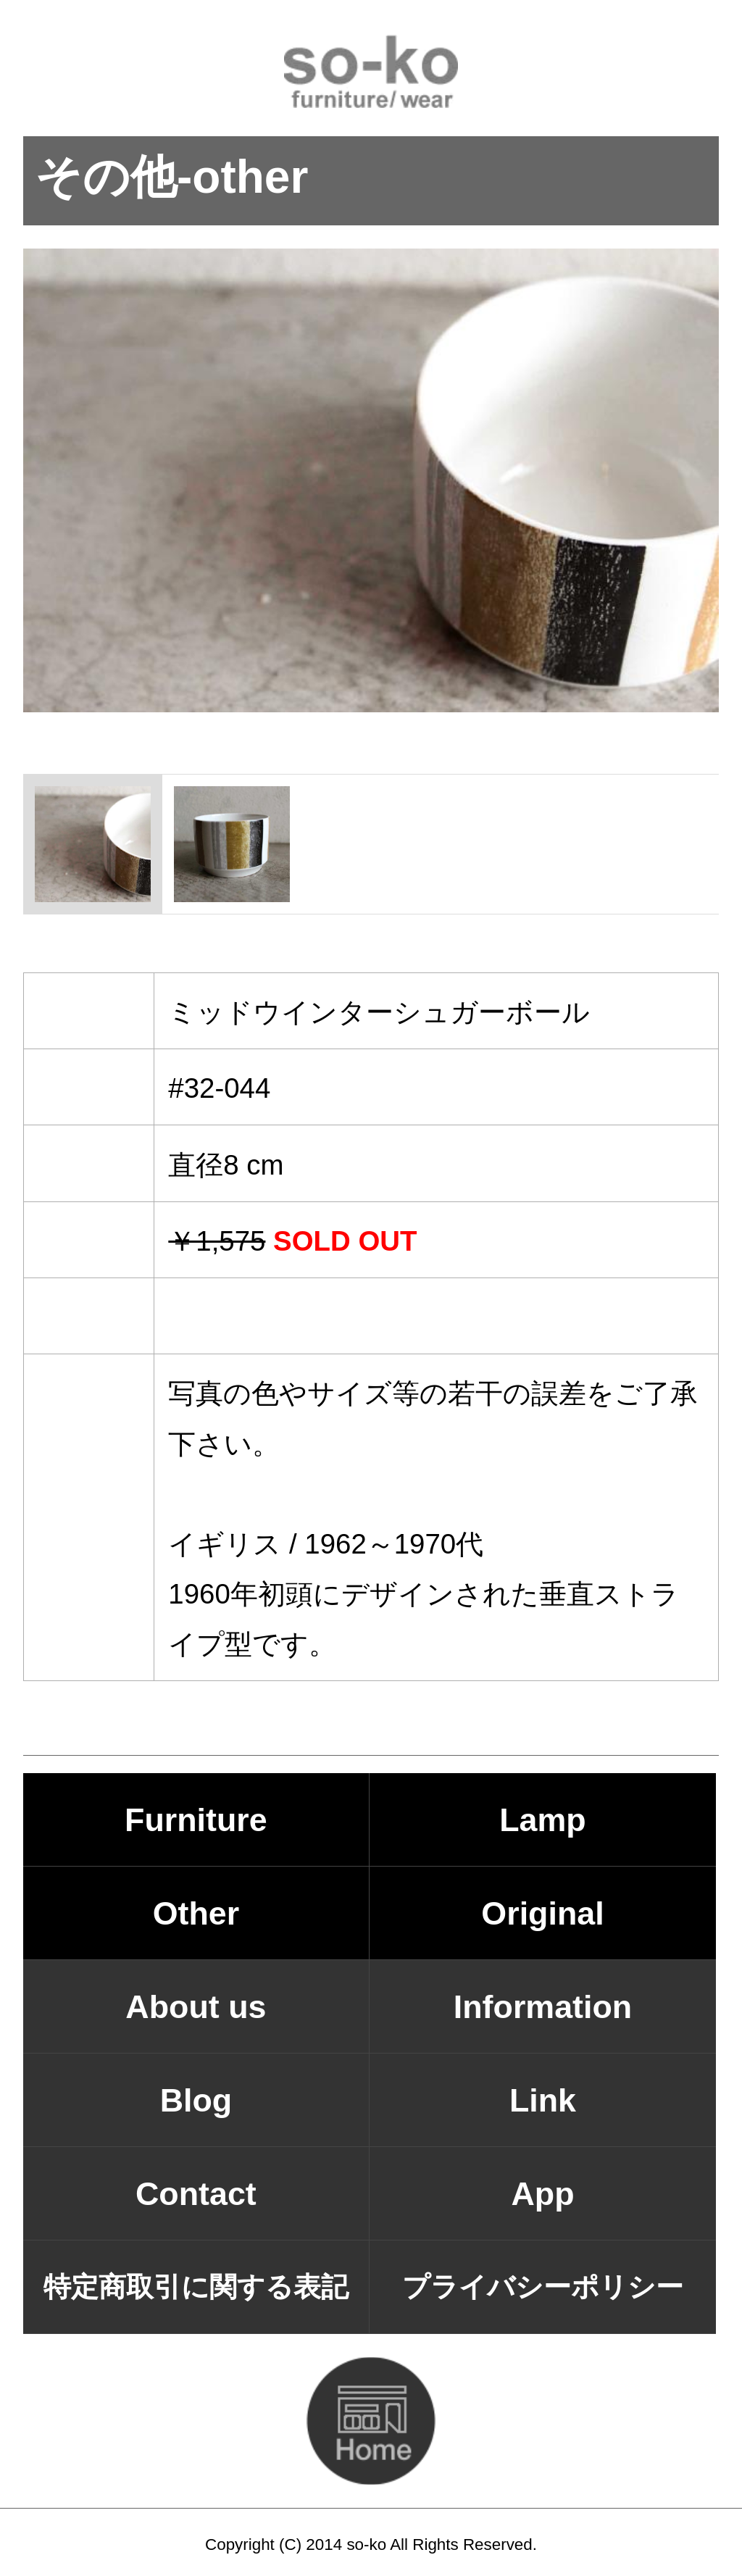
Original (542, 1913)
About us (195, 2006)
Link (542, 2100)
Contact (196, 2193)
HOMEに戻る (371, 2421)
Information (543, 2006)
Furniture (196, 1819)
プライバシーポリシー (542, 2286)
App (542, 2193)
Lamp (542, 1819)
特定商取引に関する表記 (196, 2286)
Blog (196, 2100)
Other (196, 1913)
